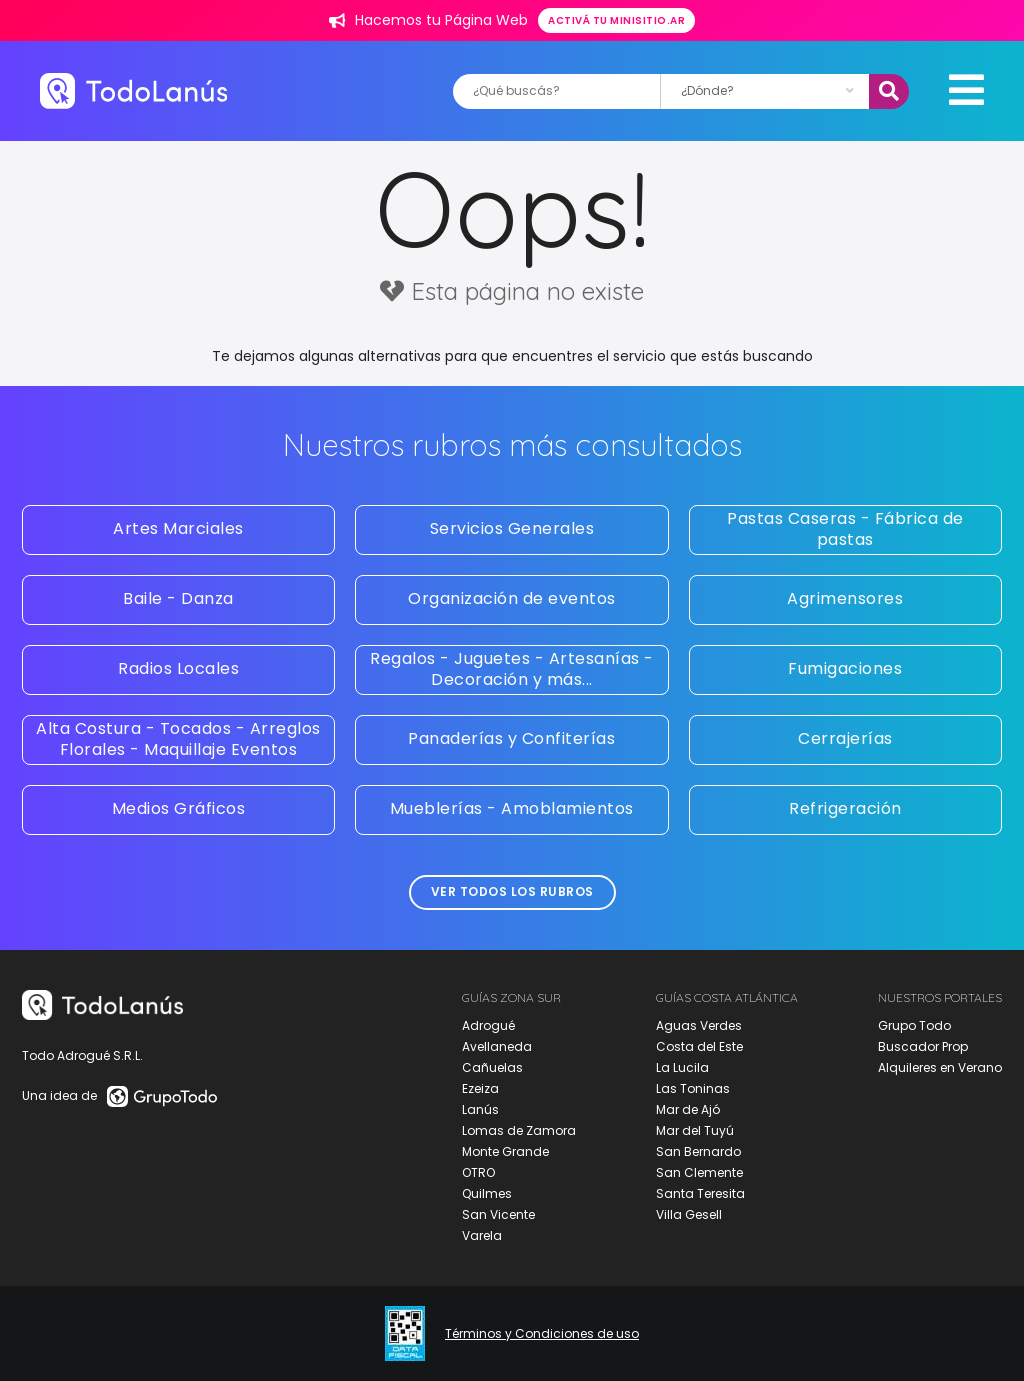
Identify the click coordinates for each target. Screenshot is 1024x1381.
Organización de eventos (512, 598)
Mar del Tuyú (695, 1130)
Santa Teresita (700, 1193)
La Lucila (682, 1067)
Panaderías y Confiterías (511, 738)
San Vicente (498, 1214)
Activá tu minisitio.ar (616, 20)
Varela (482, 1235)
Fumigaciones (845, 668)
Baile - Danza (178, 598)
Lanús (480, 1109)
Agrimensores (845, 598)
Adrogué (488, 1025)
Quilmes (487, 1193)
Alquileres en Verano (940, 1067)
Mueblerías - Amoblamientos (512, 808)
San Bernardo (698, 1151)
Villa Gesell (689, 1214)
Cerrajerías (845, 738)
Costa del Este (699, 1046)
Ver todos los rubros (512, 891)
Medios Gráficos (179, 808)
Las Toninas (693, 1088)
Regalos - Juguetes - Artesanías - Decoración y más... (512, 669)
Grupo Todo (914, 1025)
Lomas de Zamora (519, 1130)
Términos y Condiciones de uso (542, 1334)
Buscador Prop (923, 1046)
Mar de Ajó (688, 1109)
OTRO (478, 1172)
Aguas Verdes (699, 1025)
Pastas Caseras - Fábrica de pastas (845, 529)
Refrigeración (845, 808)
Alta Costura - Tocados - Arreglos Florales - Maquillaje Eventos (178, 739)
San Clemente (699, 1172)
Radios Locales (178, 668)
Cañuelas (492, 1067)
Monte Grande (505, 1151)
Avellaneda (497, 1046)
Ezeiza (480, 1088)
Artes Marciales (178, 528)
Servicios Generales (512, 528)
